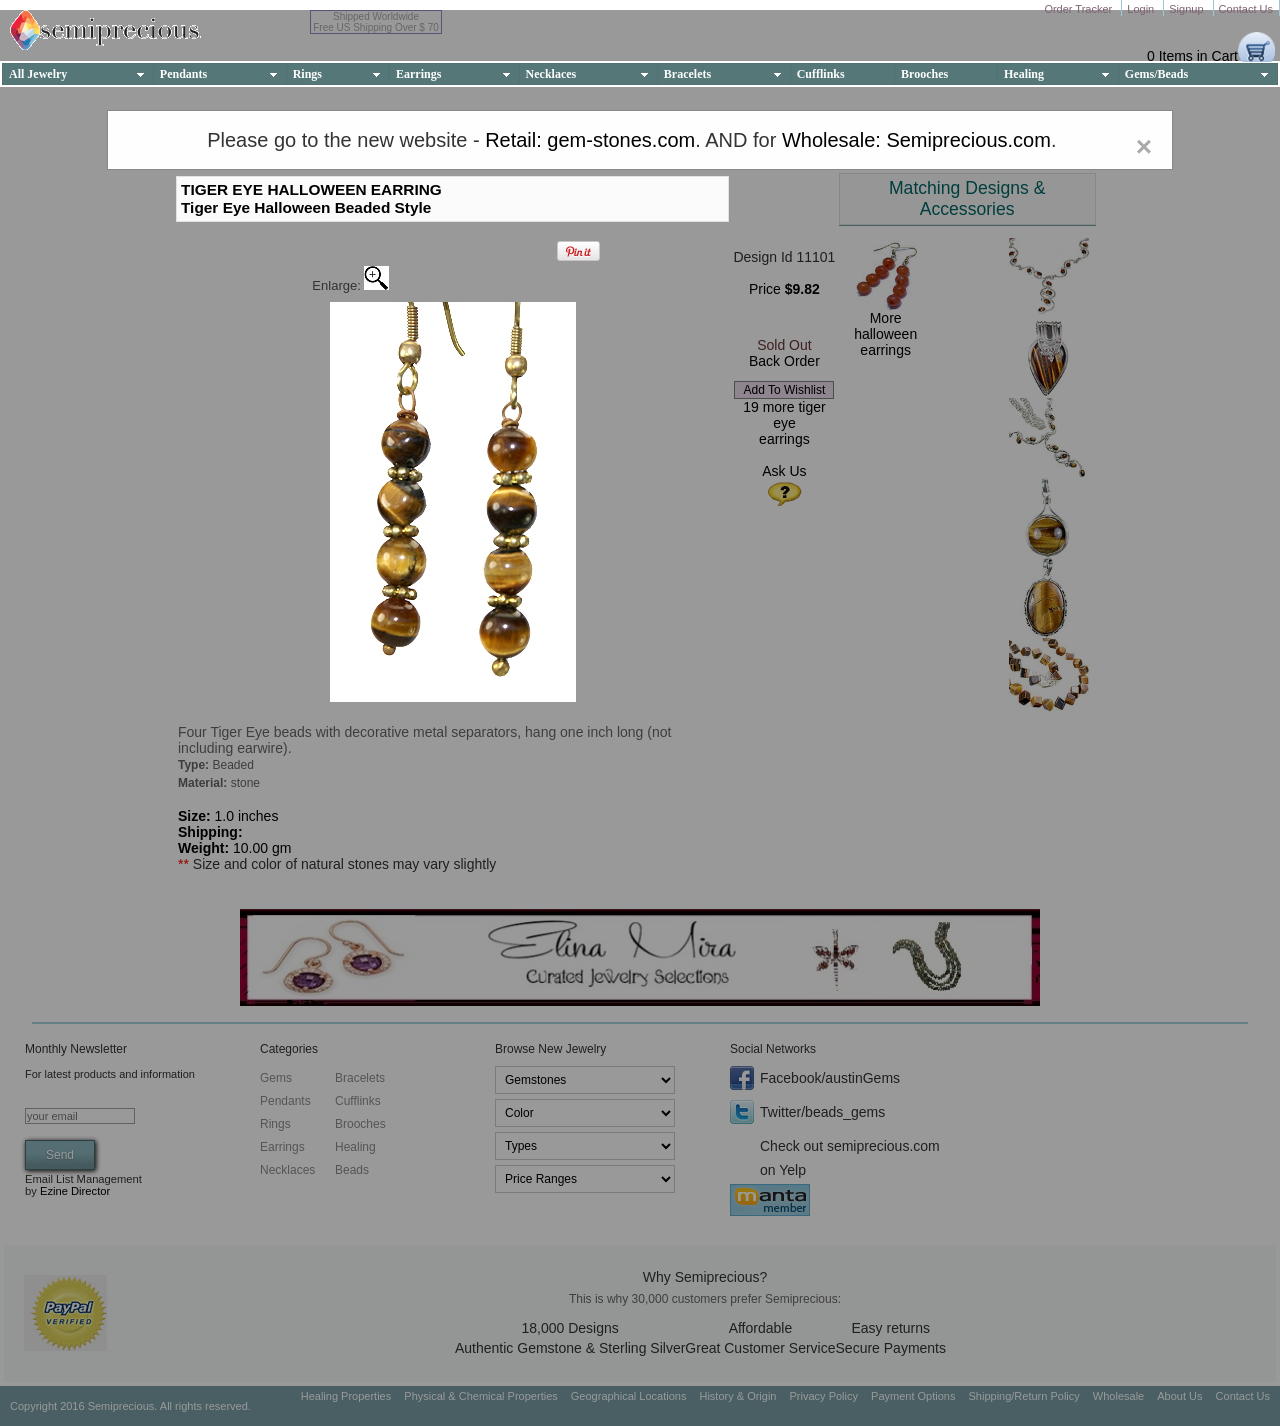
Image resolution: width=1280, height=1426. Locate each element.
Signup (1187, 9)
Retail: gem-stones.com (590, 140)
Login (1142, 9)
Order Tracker (1079, 9)
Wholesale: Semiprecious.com (916, 140)
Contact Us (1246, 9)
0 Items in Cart (1192, 56)
